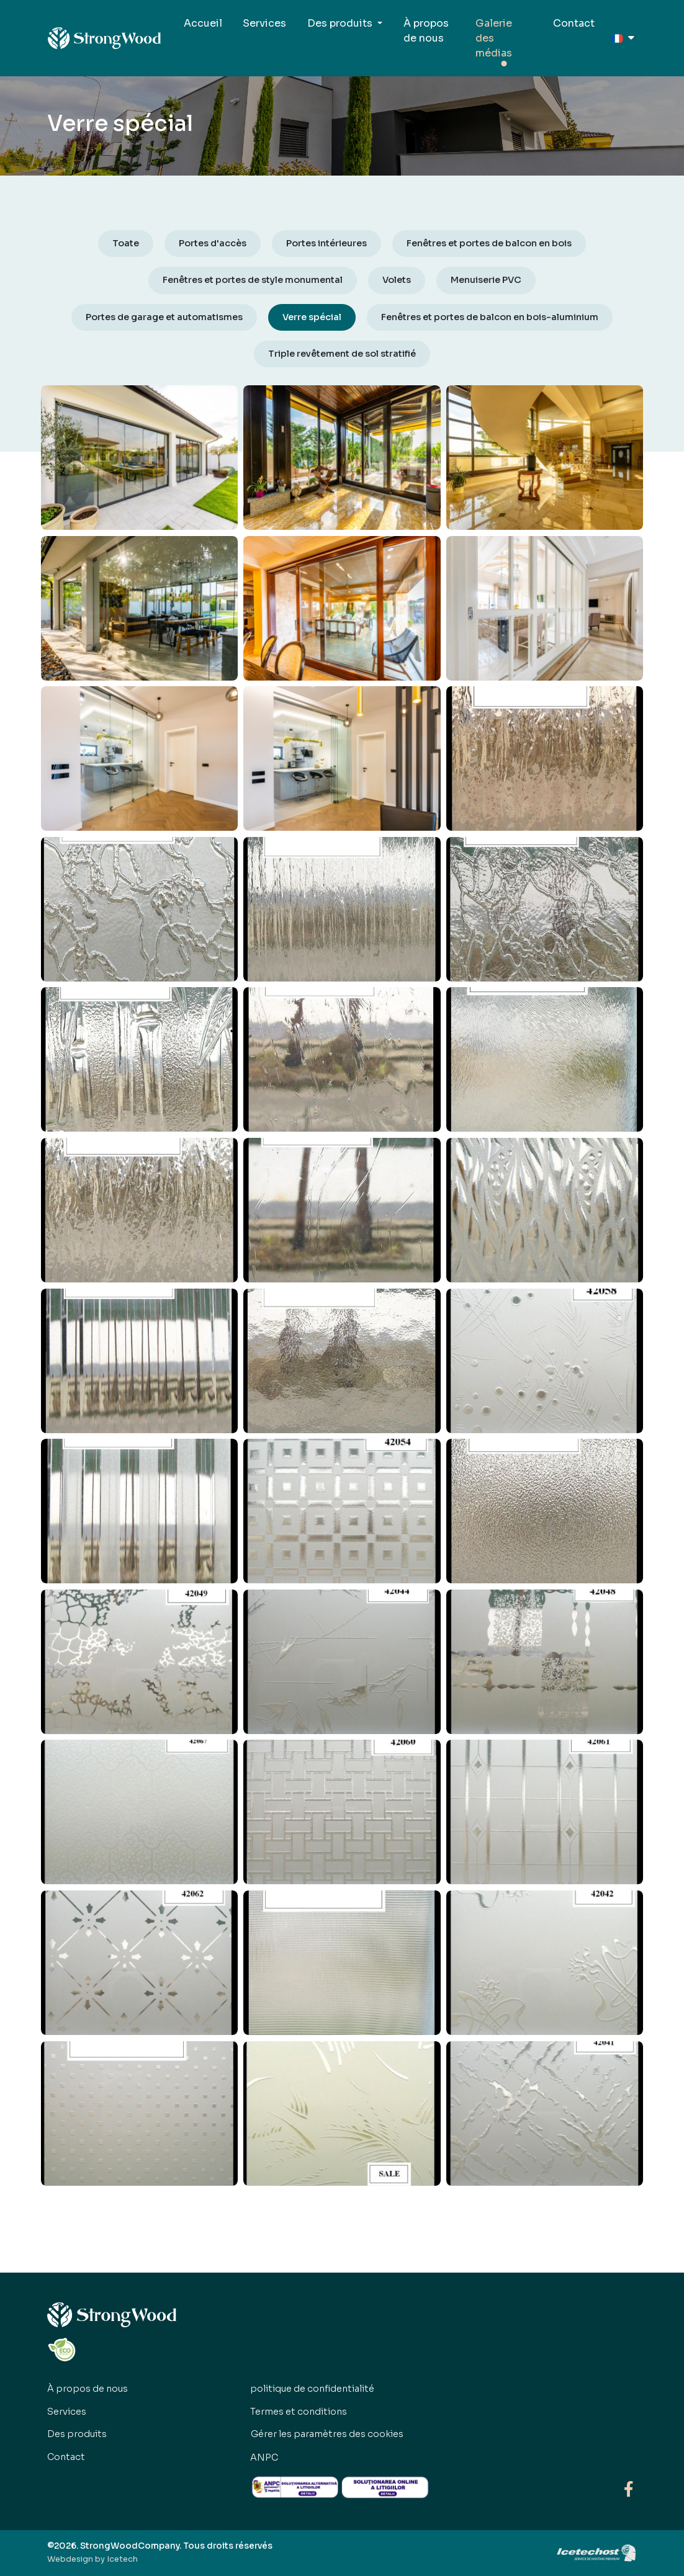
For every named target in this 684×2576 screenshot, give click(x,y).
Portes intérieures (326, 243)
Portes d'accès (212, 243)
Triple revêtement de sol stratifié (342, 353)
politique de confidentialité (312, 2388)
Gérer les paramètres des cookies (327, 2434)
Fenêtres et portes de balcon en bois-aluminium (489, 317)
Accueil (203, 23)
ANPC (264, 2457)
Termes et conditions (298, 2411)
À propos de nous (426, 31)
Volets (396, 279)
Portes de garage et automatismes (164, 317)
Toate (125, 243)
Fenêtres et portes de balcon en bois (489, 243)
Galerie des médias (493, 38)
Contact (574, 23)
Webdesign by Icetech (92, 2559)
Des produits (77, 2434)
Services (264, 23)
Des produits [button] (341, 23)
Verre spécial (311, 317)
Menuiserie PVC (486, 279)
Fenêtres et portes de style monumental (253, 279)
